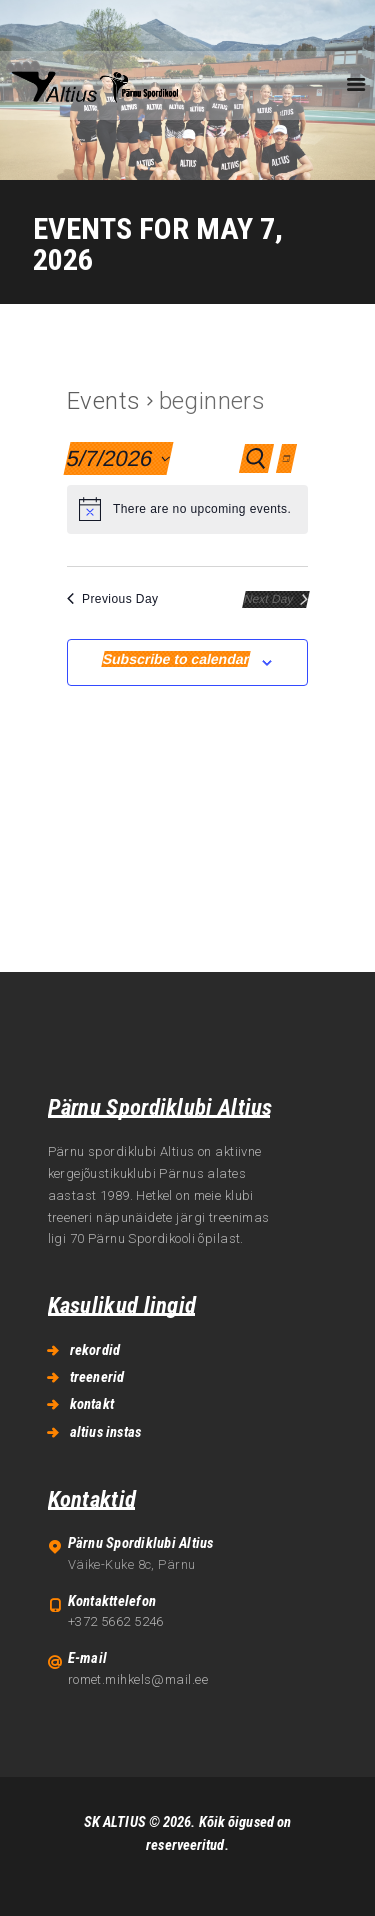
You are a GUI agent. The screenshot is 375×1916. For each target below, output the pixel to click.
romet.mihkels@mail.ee (138, 1679)
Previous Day (112, 599)
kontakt (92, 1404)
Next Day (275, 599)
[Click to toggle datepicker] (118, 458)
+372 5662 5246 (116, 1621)
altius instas (106, 1432)
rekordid (95, 1350)
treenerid (97, 1377)
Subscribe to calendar (177, 659)
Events (104, 401)
